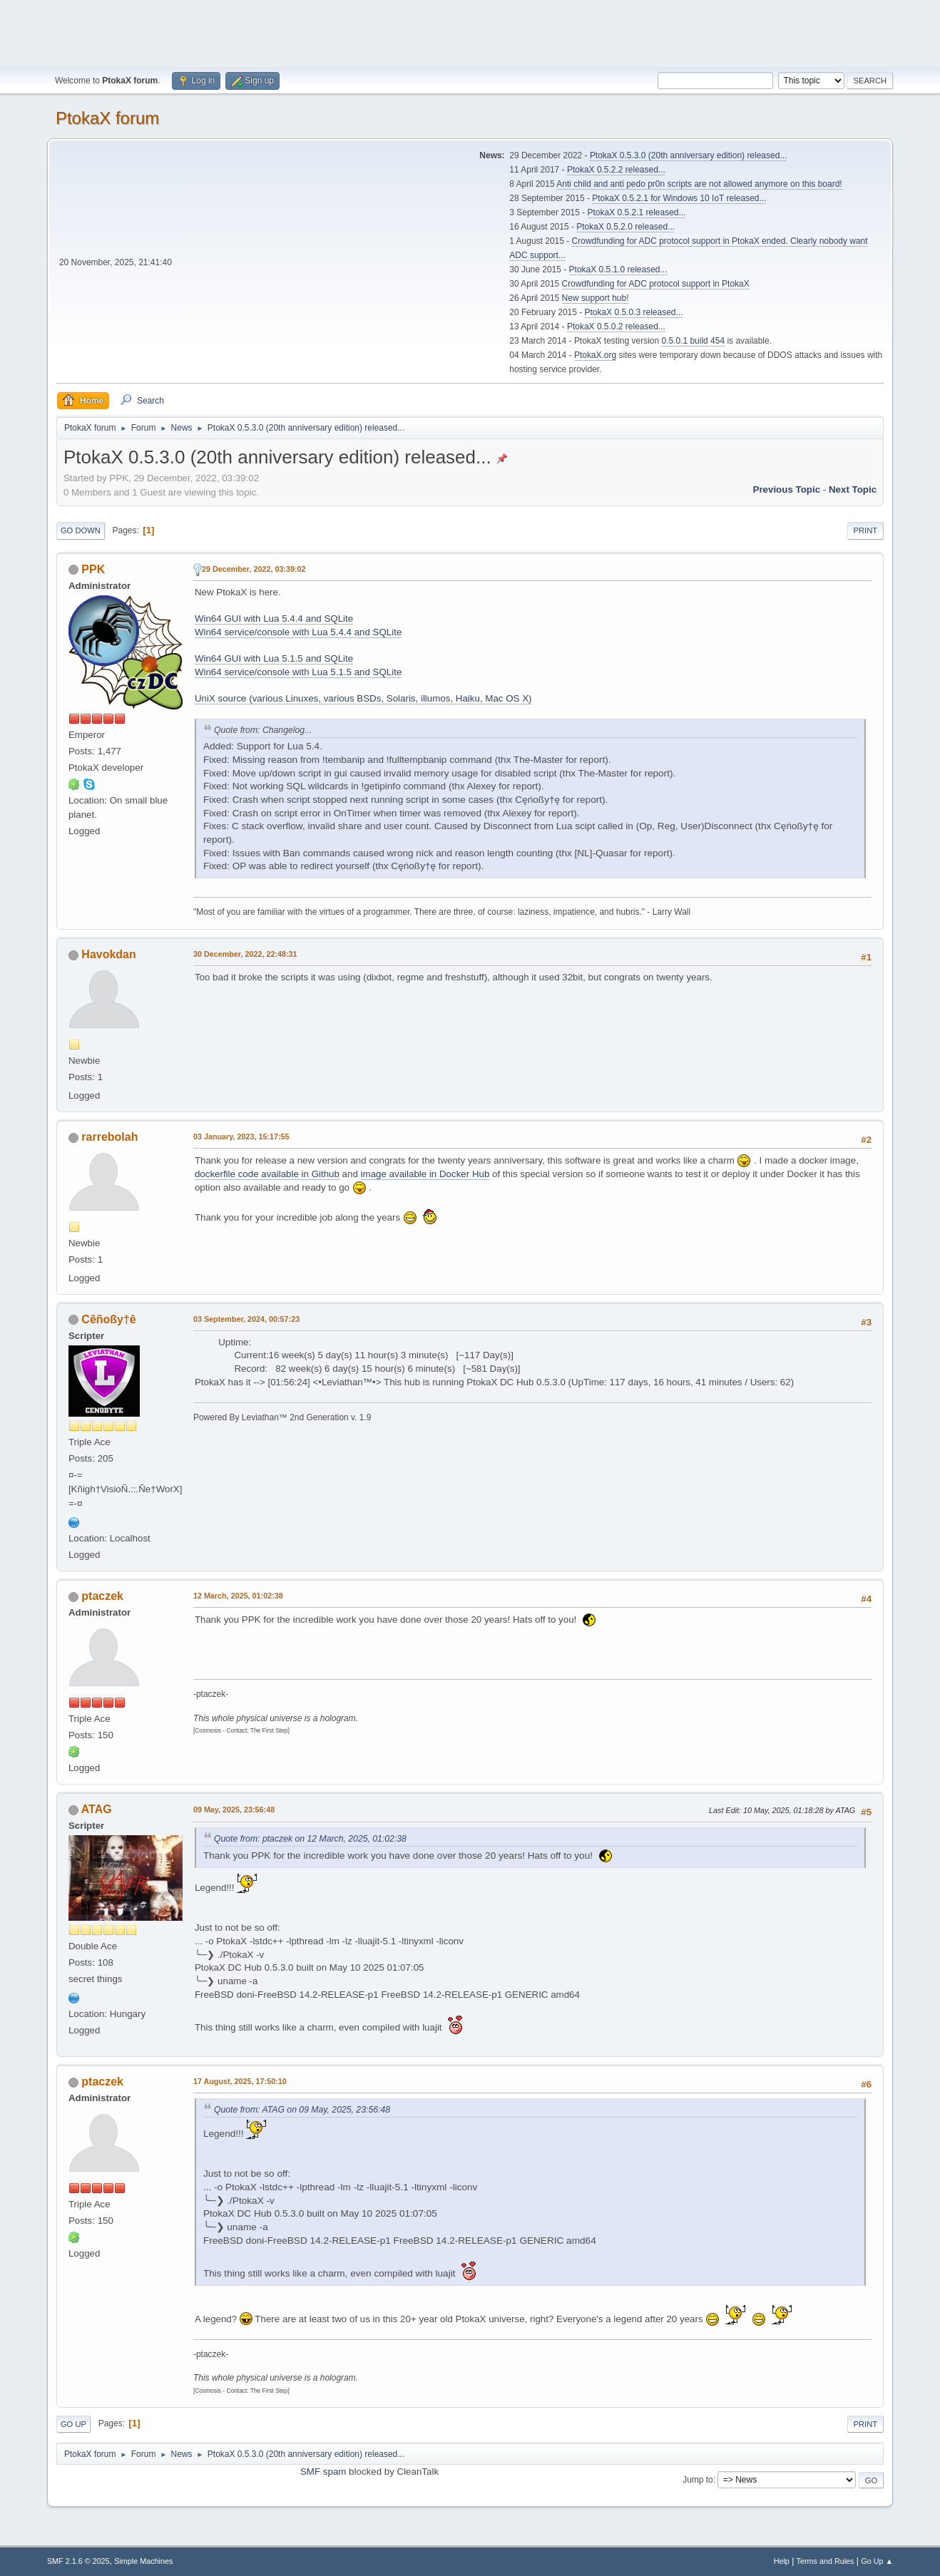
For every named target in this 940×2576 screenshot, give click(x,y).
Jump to (698, 2480)
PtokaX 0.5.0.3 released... (634, 312)
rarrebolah (109, 1137)
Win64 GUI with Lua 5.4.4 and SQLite (274, 618)
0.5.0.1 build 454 (693, 341)
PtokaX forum (107, 118)
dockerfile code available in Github (267, 1174)
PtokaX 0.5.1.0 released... (618, 269)
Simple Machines (143, 2561)
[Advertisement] (470, 32)
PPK (93, 569)
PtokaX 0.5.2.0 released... (625, 227)
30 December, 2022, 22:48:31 (245, 954)
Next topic (853, 489)
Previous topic (787, 489)
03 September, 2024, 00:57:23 (246, 1319)
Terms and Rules (825, 2561)
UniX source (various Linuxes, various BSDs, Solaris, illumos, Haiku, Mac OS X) (363, 698)
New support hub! (595, 298)
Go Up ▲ (877, 2561)
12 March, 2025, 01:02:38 (238, 1595)
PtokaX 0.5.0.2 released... (616, 327)
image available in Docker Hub (425, 1174)
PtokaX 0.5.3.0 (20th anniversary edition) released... (688, 155)
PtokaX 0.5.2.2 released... (616, 170)
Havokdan (108, 954)
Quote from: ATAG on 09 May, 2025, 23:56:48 (302, 2110)
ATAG (96, 1809)
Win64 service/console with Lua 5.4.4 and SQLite (298, 632)
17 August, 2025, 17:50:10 (240, 2081)
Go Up (73, 2424)
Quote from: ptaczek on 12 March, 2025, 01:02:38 (310, 1839)
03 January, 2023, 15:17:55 (241, 1136)
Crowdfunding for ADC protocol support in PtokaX (656, 284)
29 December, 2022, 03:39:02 (254, 569)
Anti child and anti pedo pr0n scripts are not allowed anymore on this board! (699, 184)
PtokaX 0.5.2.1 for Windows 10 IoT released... (679, 198)
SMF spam (323, 2471)
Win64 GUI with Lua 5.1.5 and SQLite (274, 658)
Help (782, 2561)
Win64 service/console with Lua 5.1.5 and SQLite (298, 672)
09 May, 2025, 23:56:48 (234, 1809)
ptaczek (102, 1596)
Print (866, 530)
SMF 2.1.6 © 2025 (78, 2561)
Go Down (81, 530)
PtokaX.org (595, 355)
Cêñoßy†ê (108, 1319)
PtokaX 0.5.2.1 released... (637, 212)
